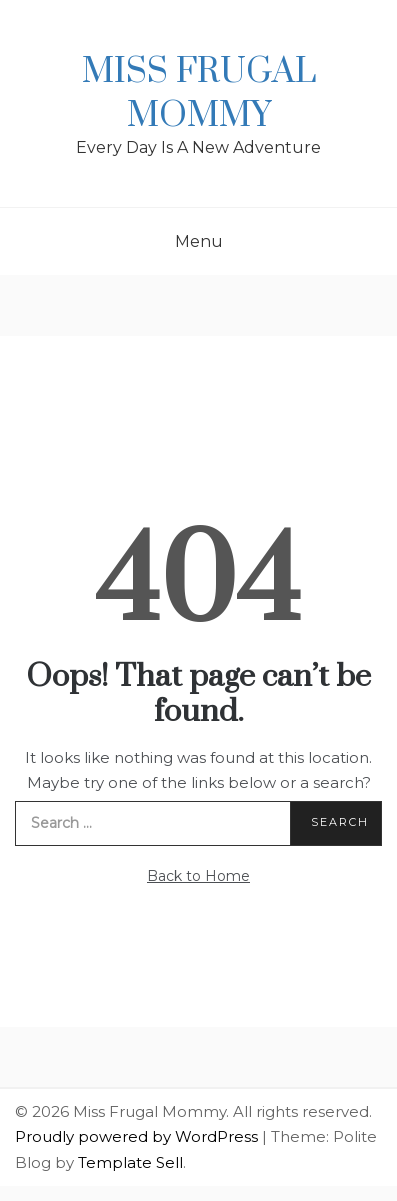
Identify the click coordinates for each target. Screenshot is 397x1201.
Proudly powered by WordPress (138, 1136)
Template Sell (130, 1162)
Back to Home (198, 876)
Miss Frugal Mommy (199, 94)
